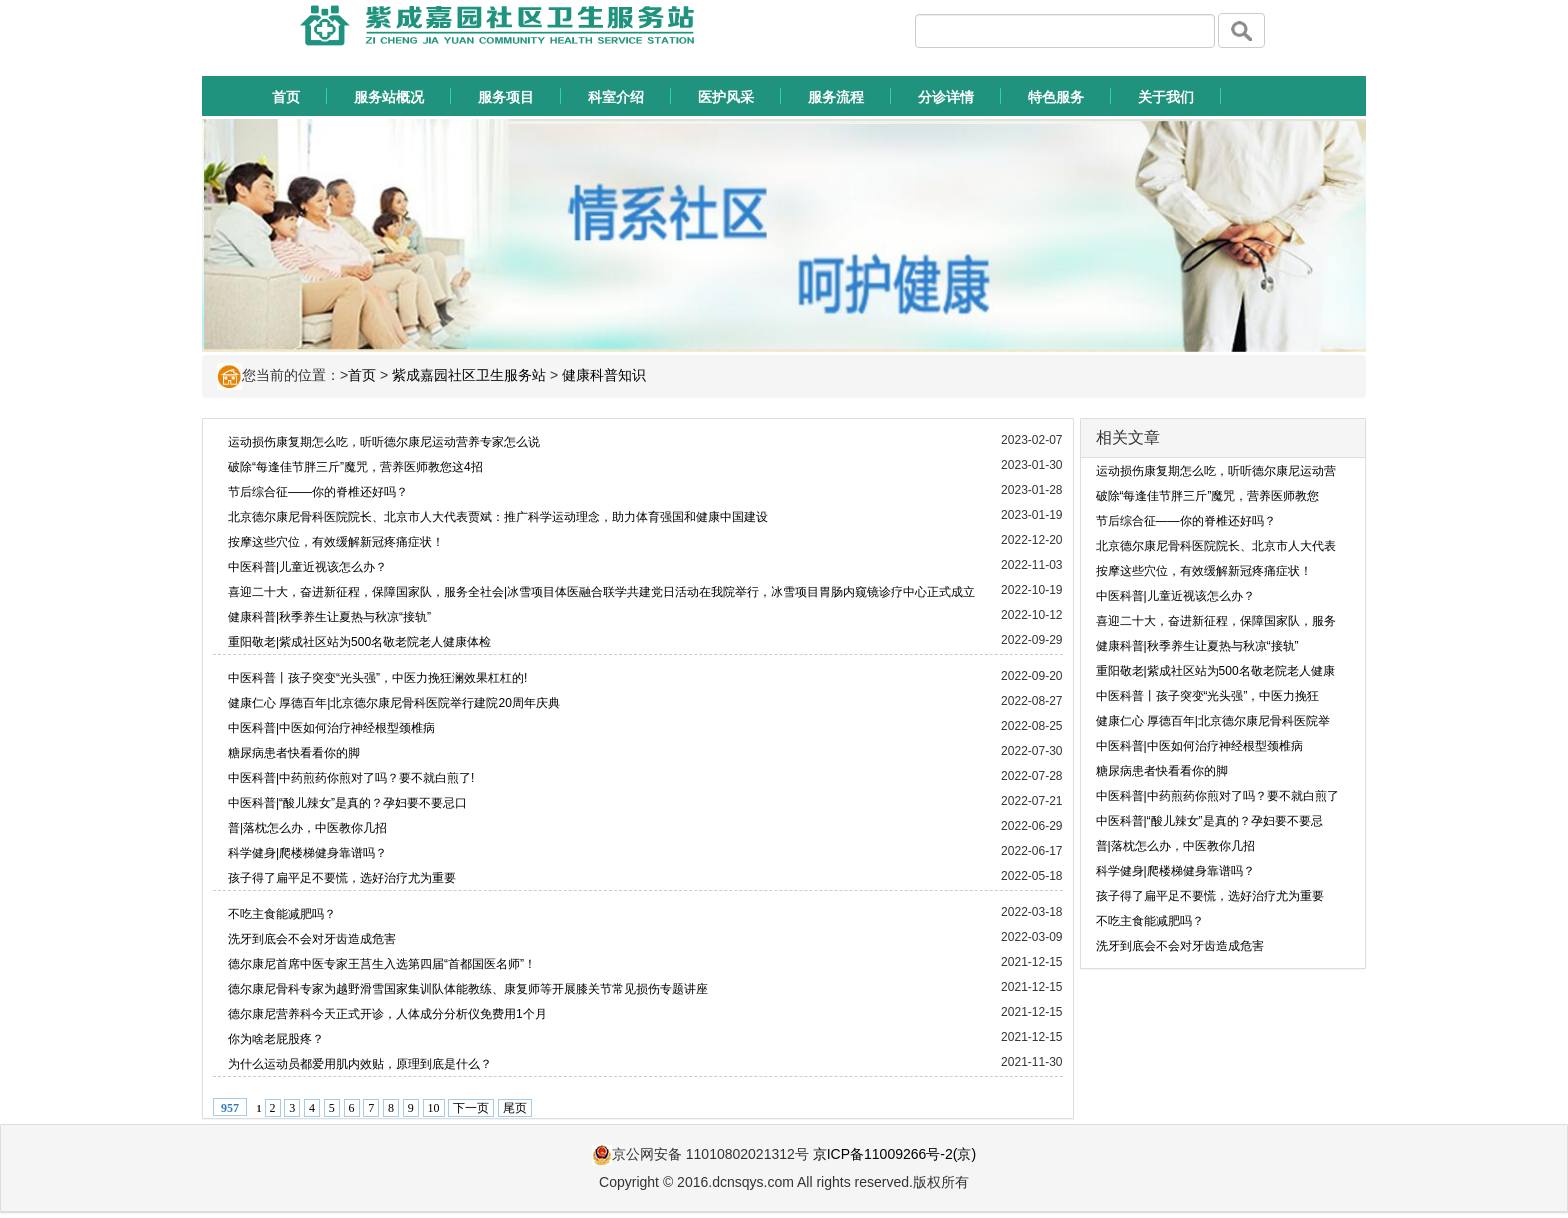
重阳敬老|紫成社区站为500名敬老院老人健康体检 (359, 642)
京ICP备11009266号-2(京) (894, 1154)
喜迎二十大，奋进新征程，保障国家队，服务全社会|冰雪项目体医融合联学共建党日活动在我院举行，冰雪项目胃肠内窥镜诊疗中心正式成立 (601, 592)
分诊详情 (946, 97)
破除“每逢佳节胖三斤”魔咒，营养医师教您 (1208, 496)
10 (434, 1108)
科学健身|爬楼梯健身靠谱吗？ (307, 853)
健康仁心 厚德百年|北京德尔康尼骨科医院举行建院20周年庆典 (394, 703)
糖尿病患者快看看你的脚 (294, 753)
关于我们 (1166, 97)
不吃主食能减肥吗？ (282, 914)
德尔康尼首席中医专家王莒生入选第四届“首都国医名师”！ (382, 964)
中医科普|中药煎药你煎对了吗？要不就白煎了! (351, 778)
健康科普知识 (604, 375)
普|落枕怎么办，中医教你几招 (307, 828)
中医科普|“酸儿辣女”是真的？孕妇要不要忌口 (347, 803)
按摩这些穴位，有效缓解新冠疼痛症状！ (336, 542)
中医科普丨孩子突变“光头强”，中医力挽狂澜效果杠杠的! (377, 678)
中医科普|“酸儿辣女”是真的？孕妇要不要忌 (1209, 821)
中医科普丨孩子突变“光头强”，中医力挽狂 (1208, 696)
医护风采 (726, 97)
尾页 (515, 1108)
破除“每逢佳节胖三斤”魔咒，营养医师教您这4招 (355, 467)
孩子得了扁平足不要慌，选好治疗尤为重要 (342, 878)
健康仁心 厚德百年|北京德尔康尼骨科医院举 (1213, 721)
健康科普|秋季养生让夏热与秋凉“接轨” (329, 617)
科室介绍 (616, 97)
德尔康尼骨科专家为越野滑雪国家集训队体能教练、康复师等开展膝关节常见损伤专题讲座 (468, 989)
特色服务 (1056, 97)
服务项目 (506, 97)
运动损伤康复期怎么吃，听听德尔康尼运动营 (1216, 471)
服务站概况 (389, 97)
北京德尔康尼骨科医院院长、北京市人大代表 (1216, 546)
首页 (286, 97)
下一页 (471, 1108)
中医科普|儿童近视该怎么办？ (307, 567)
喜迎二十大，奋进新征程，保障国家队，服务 (1216, 621)
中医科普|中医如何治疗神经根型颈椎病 (331, 728)
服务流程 (836, 97)
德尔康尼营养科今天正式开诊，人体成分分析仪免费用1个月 (387, 1014)
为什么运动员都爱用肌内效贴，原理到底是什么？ (360, 1064)
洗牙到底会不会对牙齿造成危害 (312, 939)
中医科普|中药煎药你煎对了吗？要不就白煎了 (1217, 796)
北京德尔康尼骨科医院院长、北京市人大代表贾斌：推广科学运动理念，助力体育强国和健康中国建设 (498, 517)
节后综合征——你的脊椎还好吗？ (318, 492)
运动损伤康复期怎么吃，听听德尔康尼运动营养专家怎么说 (384, 442)
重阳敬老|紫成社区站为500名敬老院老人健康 (1215, 671)
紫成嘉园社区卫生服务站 (469, 375)
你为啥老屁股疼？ (276, 1039)
